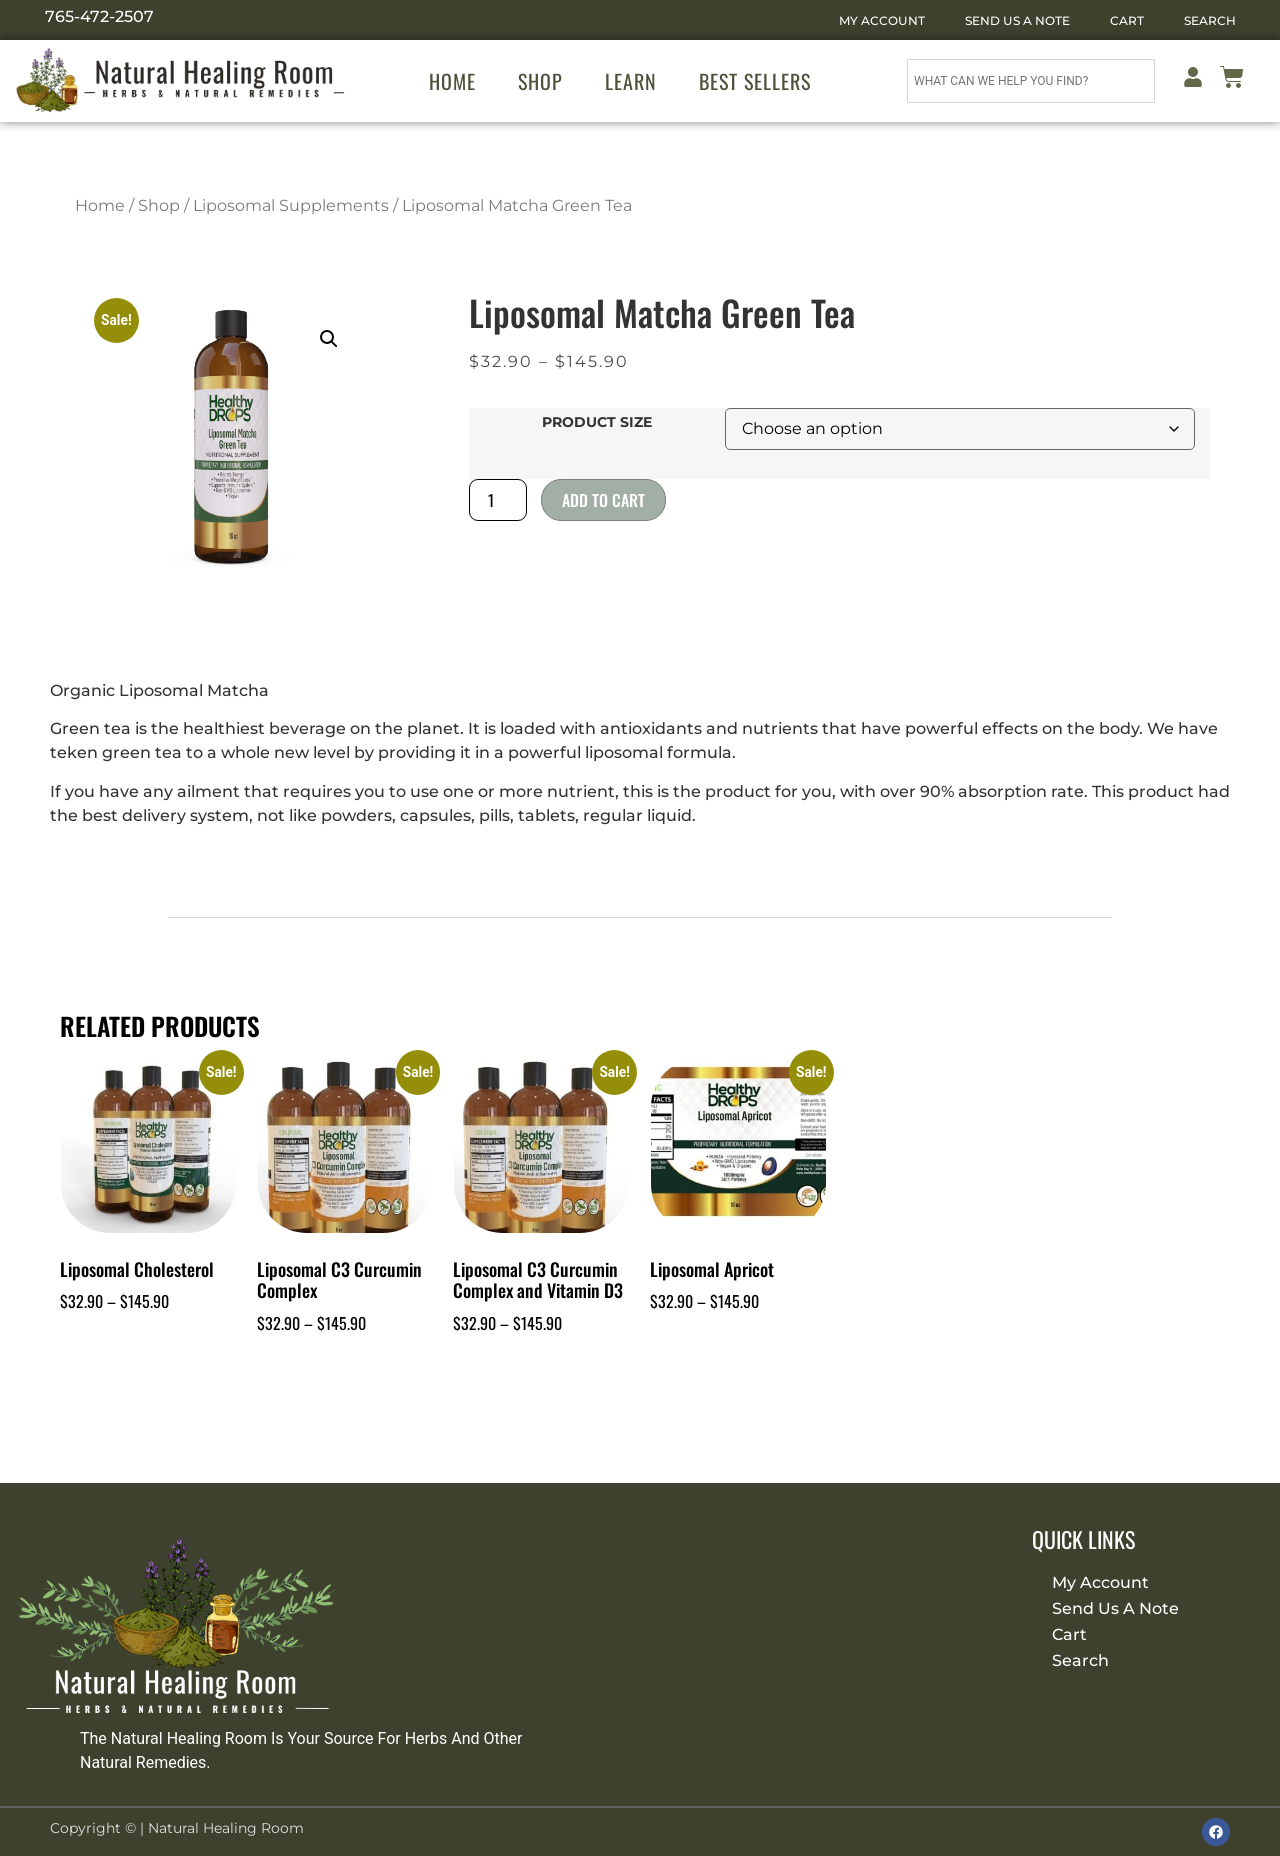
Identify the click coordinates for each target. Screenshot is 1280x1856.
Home (452, 81)
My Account (882, 20)
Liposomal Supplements (291, 205)
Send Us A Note (1017, 20)
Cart (1127, 20)
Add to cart (603, 500)
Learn (631, 81)
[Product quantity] (498, 500)
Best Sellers (755, 81)
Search (1210, 20)
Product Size (597, 422)
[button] (329, 339)
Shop (540, 81)
